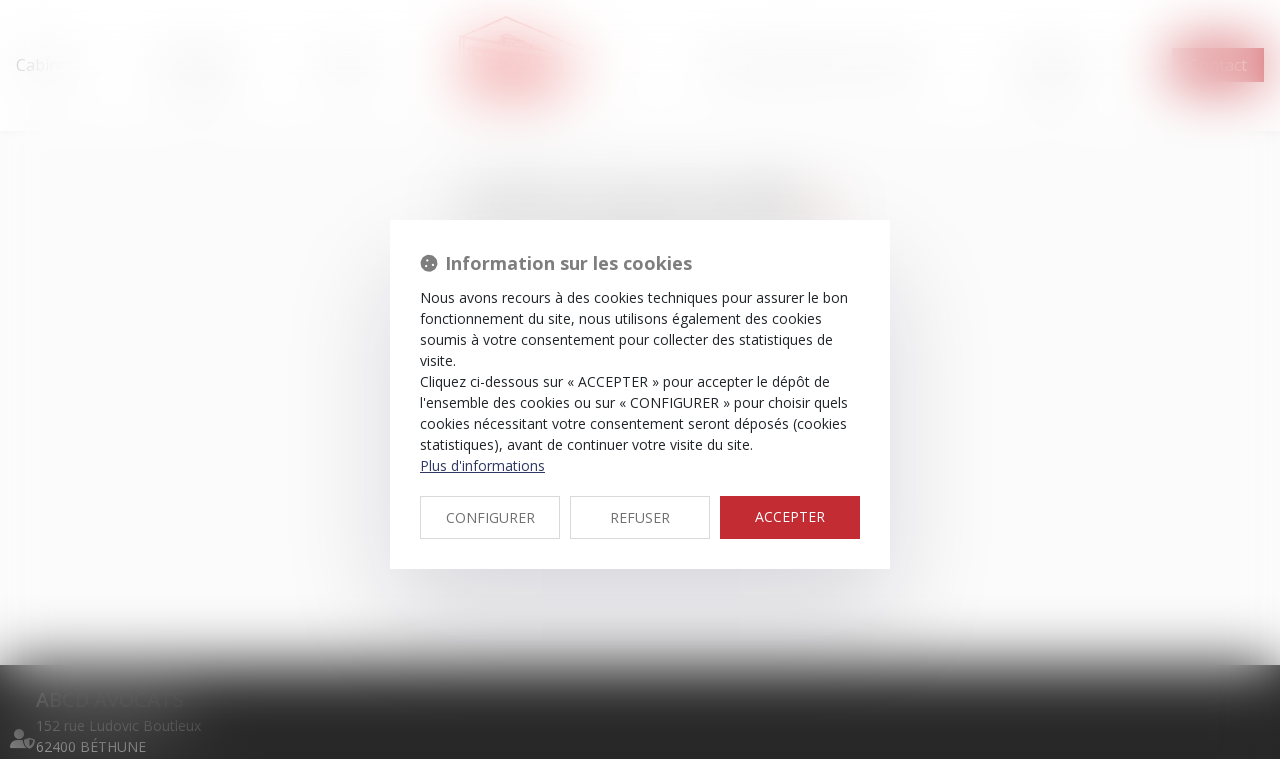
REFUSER (640, 517)
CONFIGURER (490, 517)
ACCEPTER (790, 516)
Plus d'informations (482, 465)
